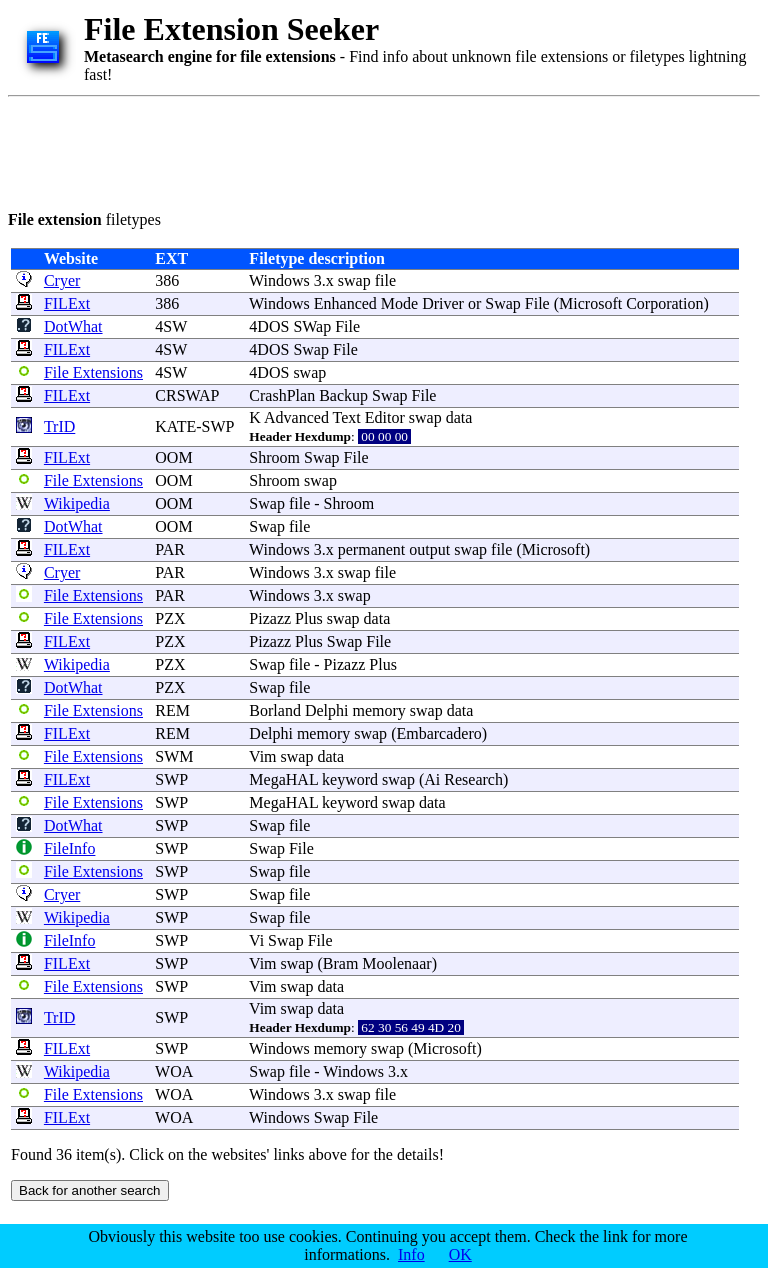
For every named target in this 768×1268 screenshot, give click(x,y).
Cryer (62, 280)
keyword (350, 779)
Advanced (296, 417)
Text (347, 417)
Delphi (327, 710)
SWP (171, 779)
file (385, 280)
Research (473, 779)
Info (411, 1254)
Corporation (664, 303)
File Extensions (93, 372)
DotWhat (73, 326)
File (537, 303)
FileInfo (70, 848)
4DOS (269, 326)
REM (172, 710)
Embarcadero (438, 733)
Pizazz (270, 618)
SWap (312, 326)
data (459, 417)
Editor (385, 417)
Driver (443, 303)
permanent (372, 549)
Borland (275, 710)
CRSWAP (186, 395)
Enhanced (345, 303)
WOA (173, 1071)
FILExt (67, 303)
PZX (170, 618)
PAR (170, 549)
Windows (279, 280)
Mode (399, 303)
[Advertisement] (372, 150)
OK (460, 1254)
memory (378, 710)
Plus (309, 618)
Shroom (274, 457)
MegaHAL (283, 779)
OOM (173, 457)
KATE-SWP (194, 426)
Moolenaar (396, 963)
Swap (503, 303)
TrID (59, 426)
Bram (341, 963)
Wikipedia (77, 503)
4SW (171, 326)
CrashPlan (282, 395)
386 (167, 280)
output (429, 549)
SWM (174, 756)
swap (354, 280)
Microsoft (590, 303)
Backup (343, 395)
